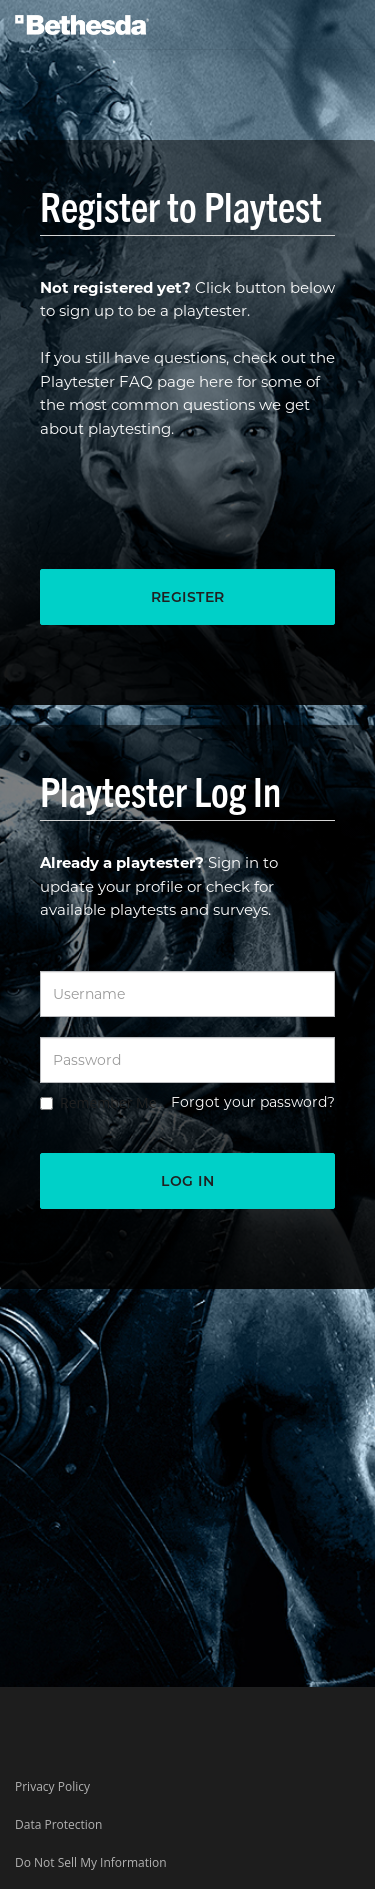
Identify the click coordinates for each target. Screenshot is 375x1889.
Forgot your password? (253, 1102)
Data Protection (58, 1824)
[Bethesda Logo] (82, 19)
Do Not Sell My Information (91, 1862)
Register (188, 597)
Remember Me (108, 1102)
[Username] (187, 994)
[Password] (187, 1060)
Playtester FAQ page (117, 381)
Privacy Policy (52, 1786)
